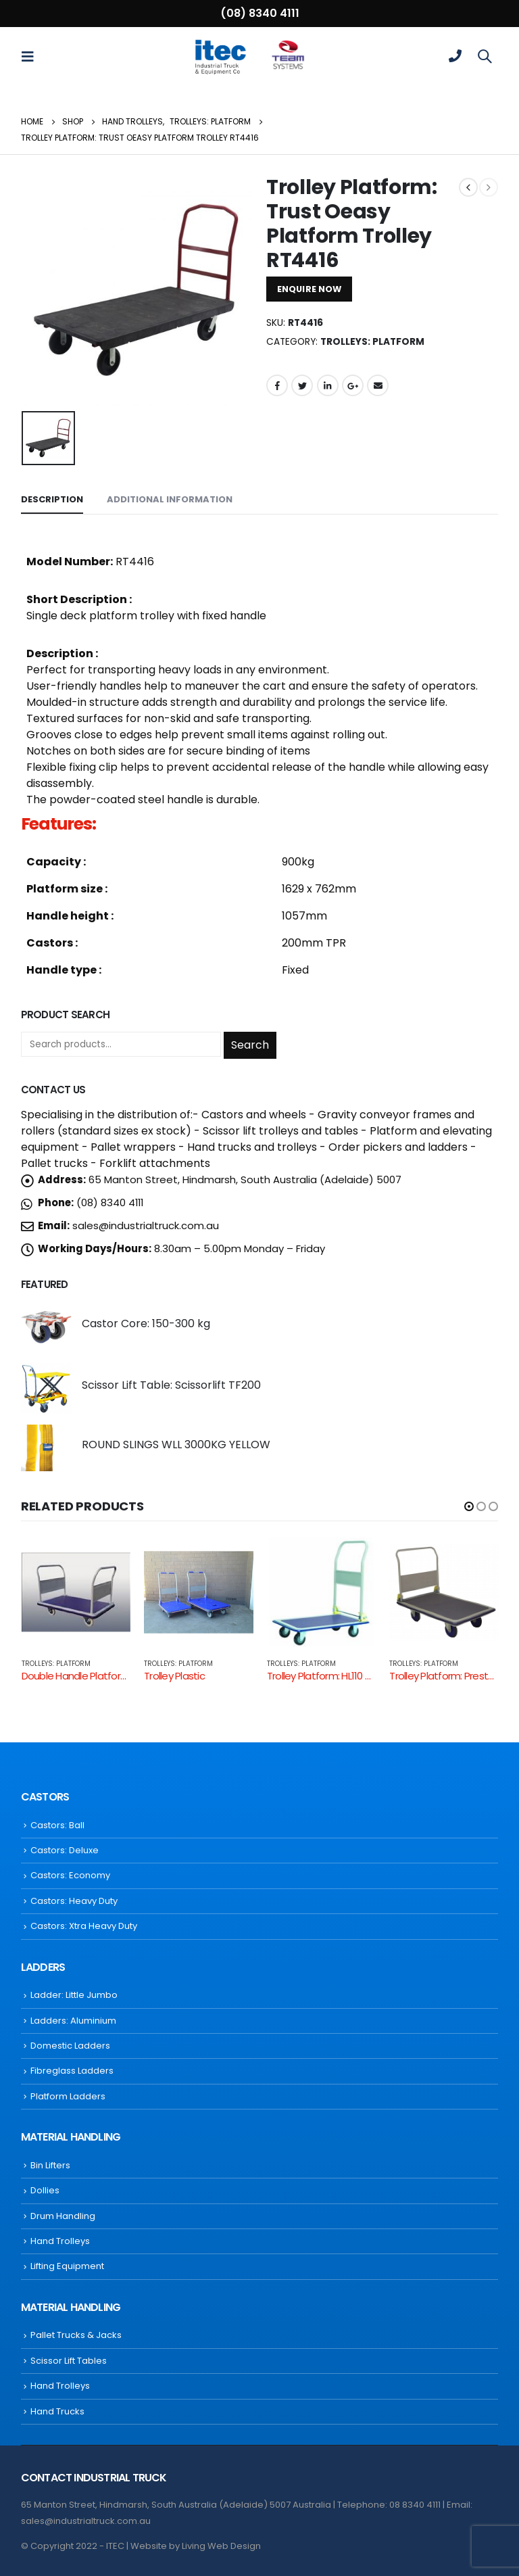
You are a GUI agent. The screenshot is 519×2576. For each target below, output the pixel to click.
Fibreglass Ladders (72, 2070)
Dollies (44, 2190)
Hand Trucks (57, 2411)
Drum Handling (62, 2216)
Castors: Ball (57, 1825)
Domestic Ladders (70, 2045)
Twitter (302, 385)
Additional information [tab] (169, 499)
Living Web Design (221, 2545)
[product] (46, 1327)
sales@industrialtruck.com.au (145, 1225)
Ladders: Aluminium (73, 2020)
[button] (469, 1506)
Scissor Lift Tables (68, 2360)
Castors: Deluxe (64, 1850)
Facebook (277, 385)
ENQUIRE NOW (309, 289)
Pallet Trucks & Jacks (76, 2335)
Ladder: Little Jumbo (74, 1994)
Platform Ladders (67, 2096)
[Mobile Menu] (32, 56)
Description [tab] (52, 499)
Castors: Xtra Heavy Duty (83, 1925)
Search (250, 1045)
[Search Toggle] (484, 56)
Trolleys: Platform (372, 341)
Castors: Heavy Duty (74, 1900)
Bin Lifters (50, 2165)
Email (378, 385)
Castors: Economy (70, 1875)
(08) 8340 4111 (259, 13)
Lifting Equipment (67, 2266)
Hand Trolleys (60, 2241)
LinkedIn (328, 385)
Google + (353, 385)
